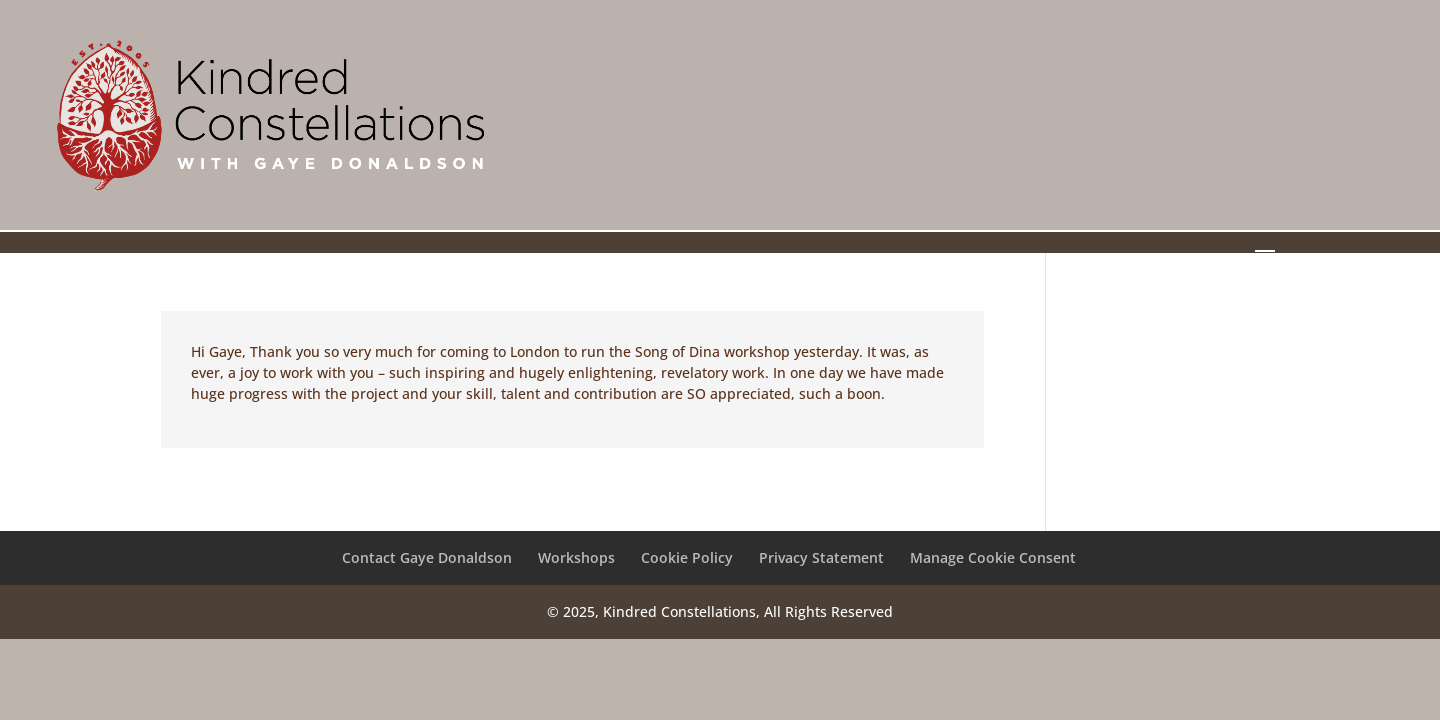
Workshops (576, 557)
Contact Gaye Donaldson (427, 557)
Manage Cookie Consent (993, 557)
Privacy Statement (821, 557)
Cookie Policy (687, 557)
